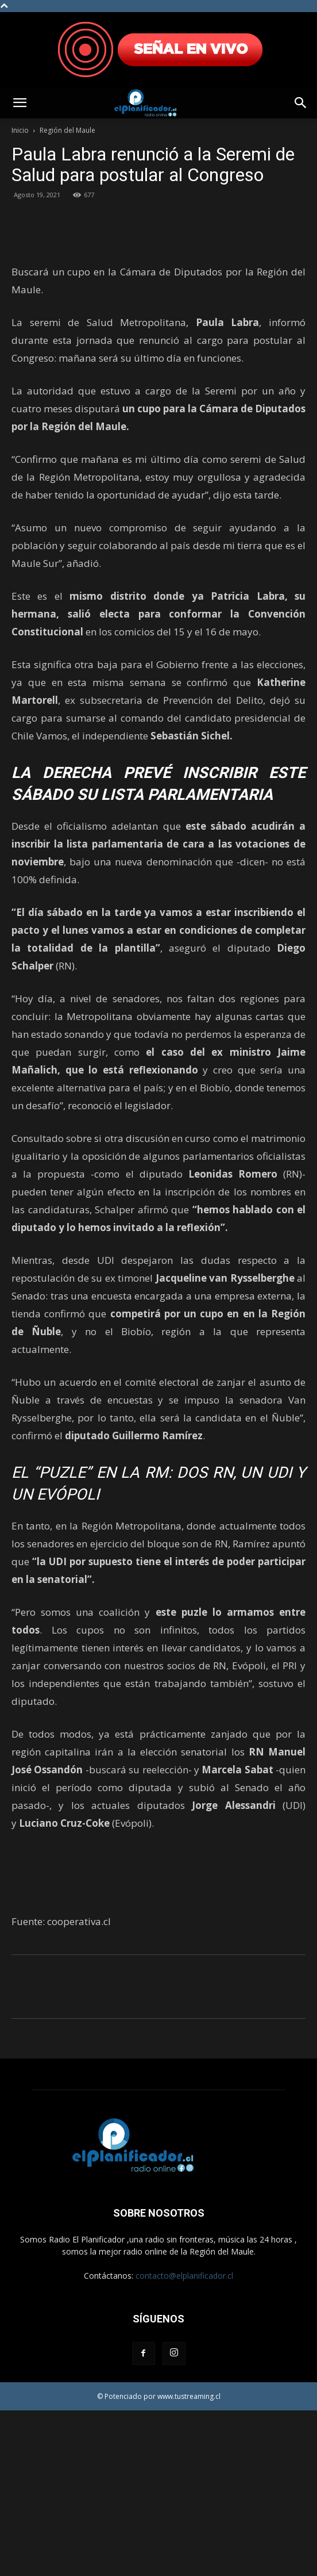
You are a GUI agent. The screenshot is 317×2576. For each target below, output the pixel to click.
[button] (19, 102)
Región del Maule (67, 130)
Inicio (20, 130)
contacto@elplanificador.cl (184, 2441)
